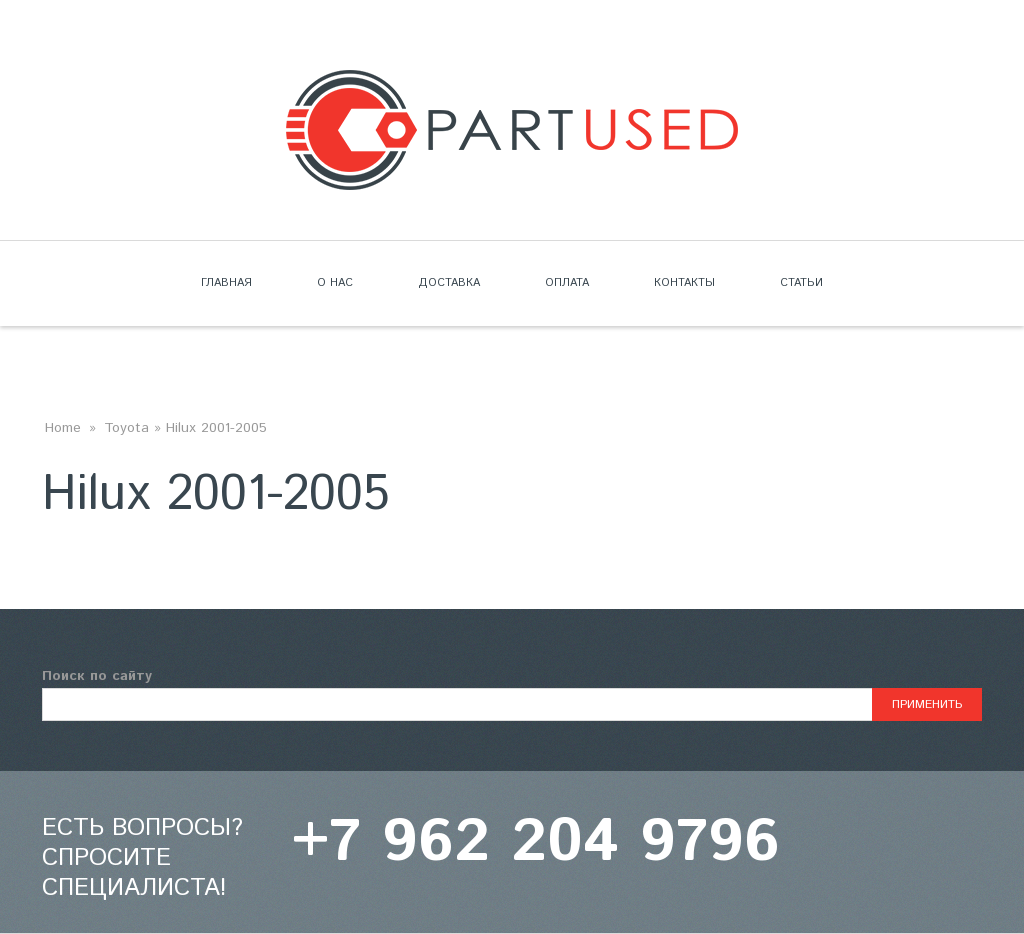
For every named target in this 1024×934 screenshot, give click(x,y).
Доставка (449, 283)
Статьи (801, 283)
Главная (226, 283)
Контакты (684, 283)
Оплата (567, 283)
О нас (335, 283)
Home (63, 428)
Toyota (126, 428)
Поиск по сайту (97, 676)
